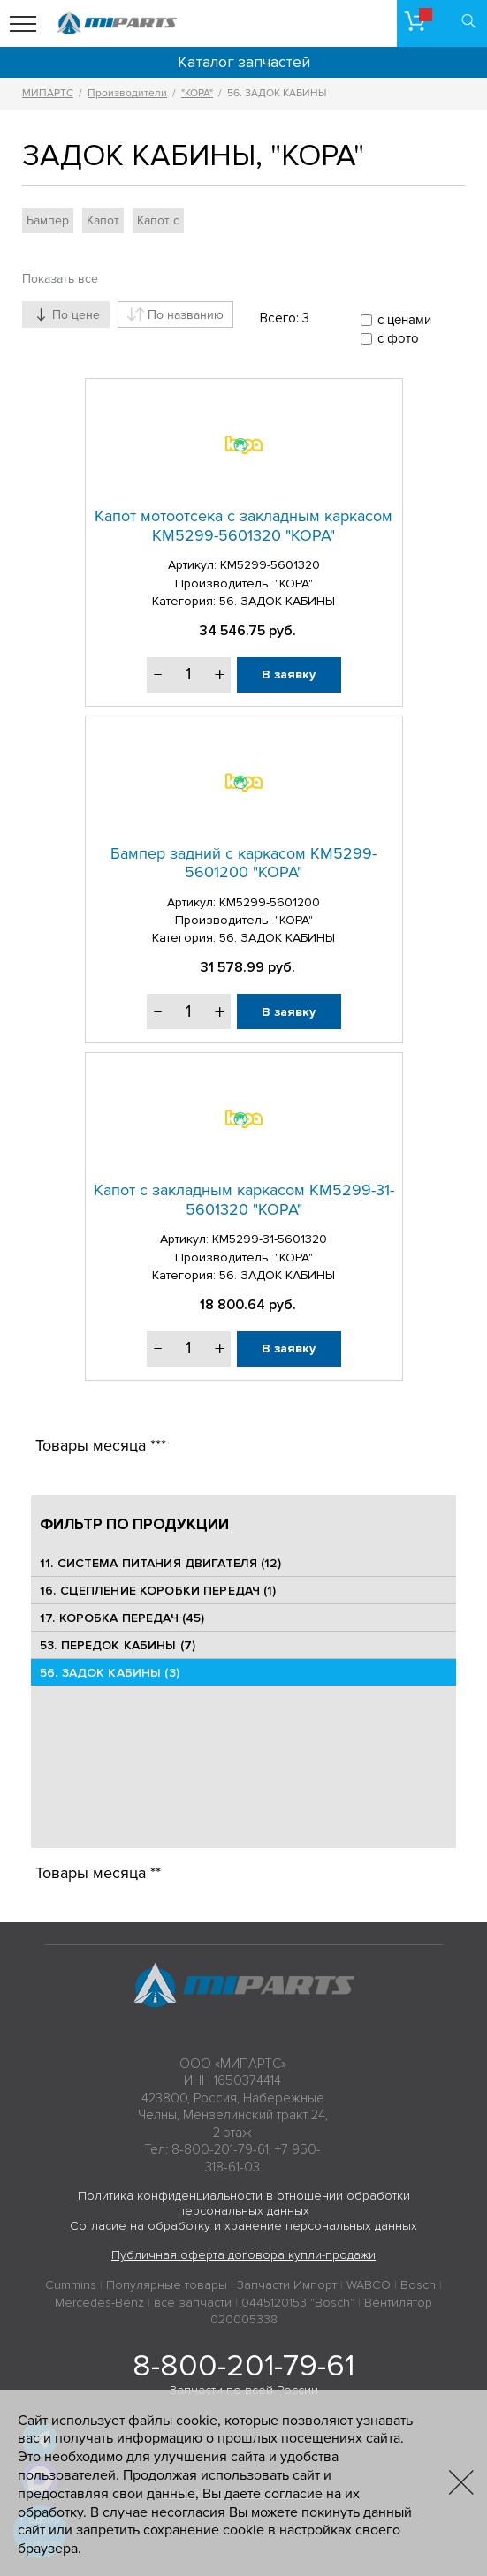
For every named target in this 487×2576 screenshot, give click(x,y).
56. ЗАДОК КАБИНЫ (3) (109, 1672)
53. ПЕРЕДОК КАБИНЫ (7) (117, 1645)
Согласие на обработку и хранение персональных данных (243, 2225)
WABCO (368, 2284)
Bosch (418, 2284)
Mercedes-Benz (99, 2302)
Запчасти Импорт (287, 2284)
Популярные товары (166, 2284)
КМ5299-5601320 (270, 564)
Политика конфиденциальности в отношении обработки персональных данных (244, 2203)
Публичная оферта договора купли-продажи (243, 2254)
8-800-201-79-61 (243, 2365)
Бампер (48, 220)
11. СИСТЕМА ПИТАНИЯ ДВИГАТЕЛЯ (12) (160, 1563)
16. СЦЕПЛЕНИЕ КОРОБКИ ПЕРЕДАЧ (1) (158, 1590)
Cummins (70, 2284)
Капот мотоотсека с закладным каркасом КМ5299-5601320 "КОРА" (243, 525)
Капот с (158, 220)
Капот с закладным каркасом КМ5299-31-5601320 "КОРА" (244, 1199)
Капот (103, 220)
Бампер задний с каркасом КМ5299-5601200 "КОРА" (243, 863)
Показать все (60, 278)
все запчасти (193, 2302)
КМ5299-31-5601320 (269, 1238)
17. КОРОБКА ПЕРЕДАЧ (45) (122, 1617)
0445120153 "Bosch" (297, 2302)
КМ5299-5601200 (269, 902)
